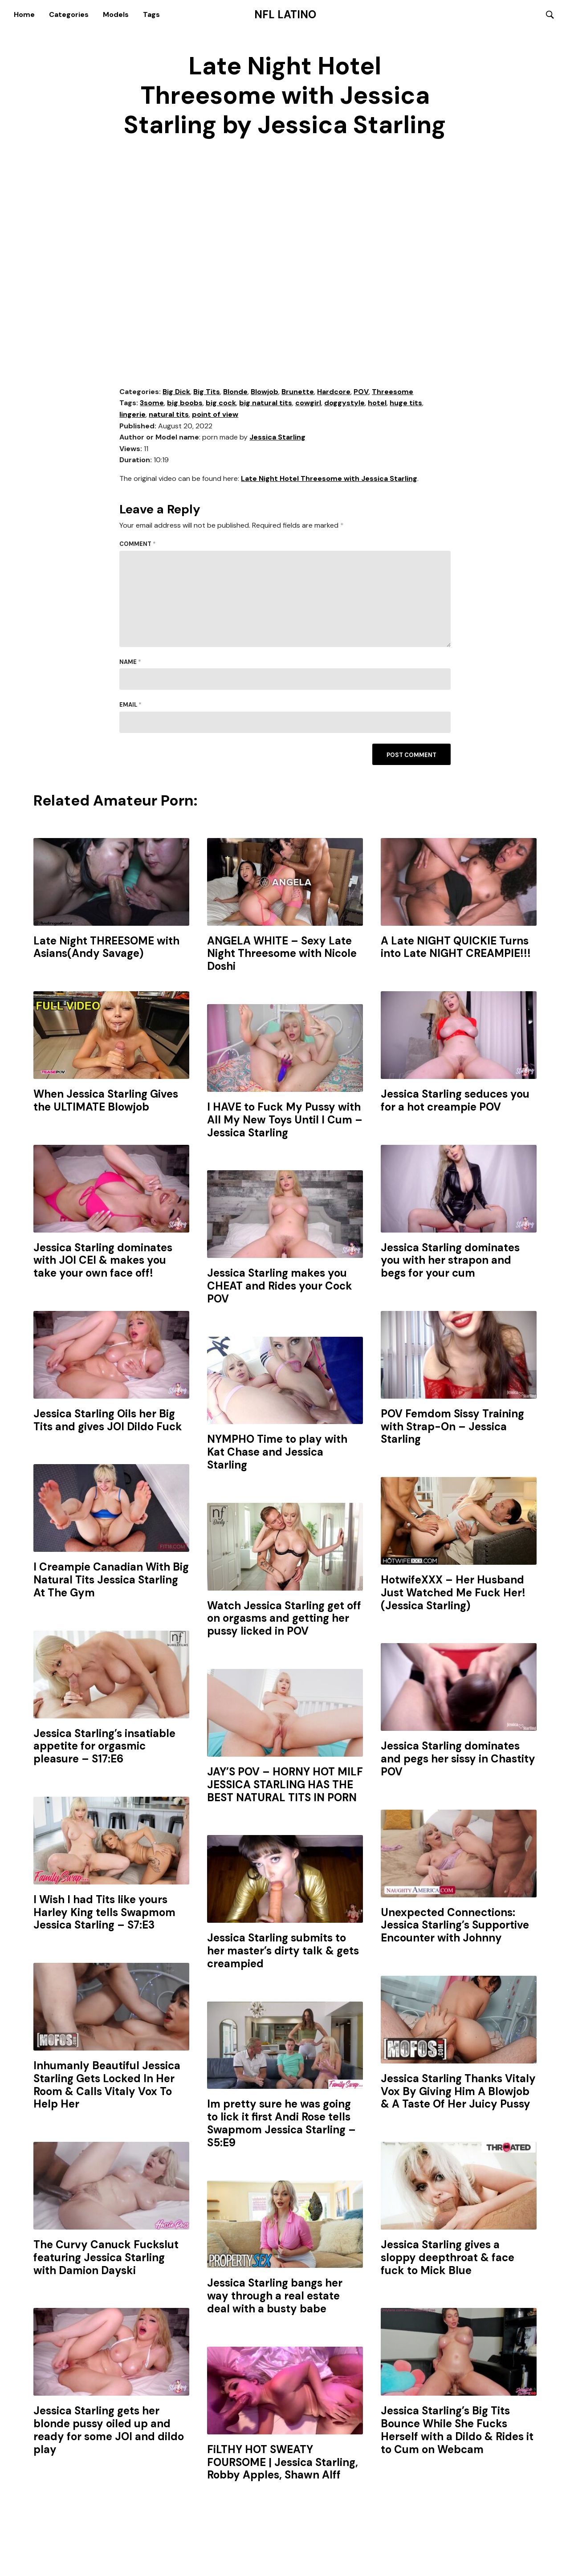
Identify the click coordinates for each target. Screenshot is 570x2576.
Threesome (392, 392)
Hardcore (333, 392)
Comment (137, 545)
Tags (151, 14)
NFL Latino (285, 14)
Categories (69, 14)
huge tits (406, 403)
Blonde (235, 392)
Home (24, 14)
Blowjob (264, 392)
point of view (215, 414)
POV (361, 392)
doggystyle (344, 403)
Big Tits (206, 392)
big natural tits (265, 403)
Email (130, 705)
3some (152, 403)
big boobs (185, 403)
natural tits (169, 414)
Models (116, 14)
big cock (221, 403)
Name (130, 662)
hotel (377, 403)
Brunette (297, 392)
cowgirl (308, 403)
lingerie (132, 414)
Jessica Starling (277, 438)
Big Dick (176, 392)
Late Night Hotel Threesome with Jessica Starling (329, 479)
